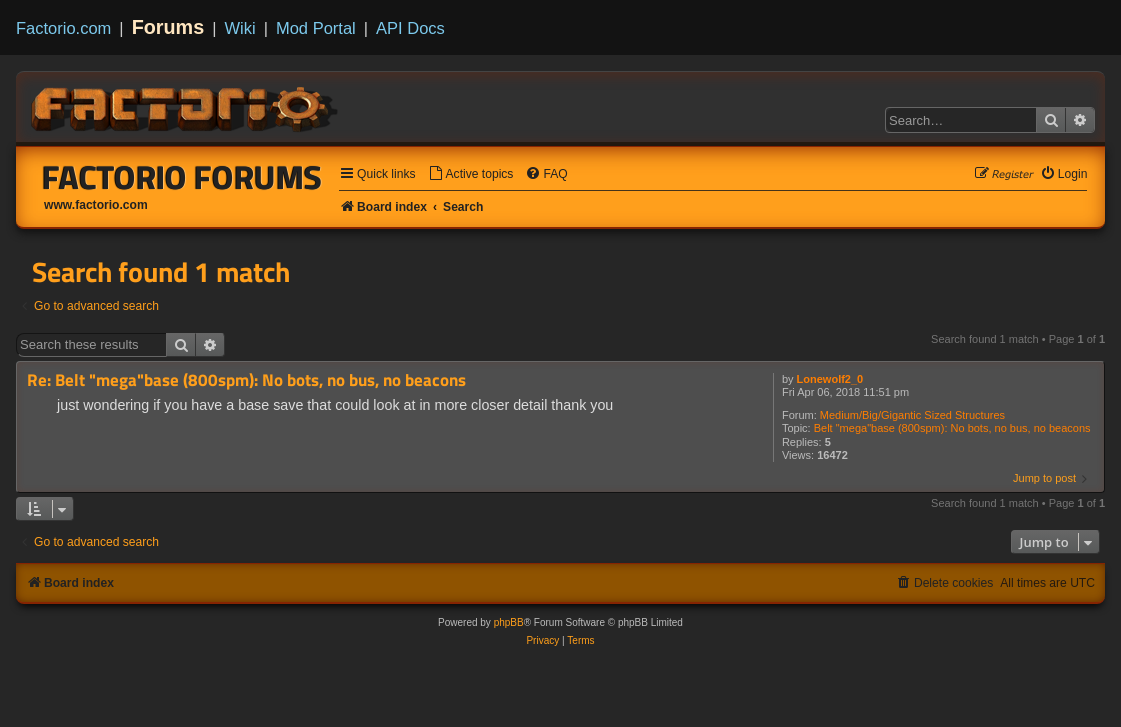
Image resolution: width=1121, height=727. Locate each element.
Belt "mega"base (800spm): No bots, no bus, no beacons (952, 428)
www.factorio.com (96, 205)
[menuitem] (471, 174)
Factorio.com (63, 28)
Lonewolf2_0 (830, 379)
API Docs (410, 28)
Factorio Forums (182, 177)
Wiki (240, 28)
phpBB (509, 622)
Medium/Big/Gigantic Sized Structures (912, 415)
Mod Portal (316, 28)
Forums (168, 27)
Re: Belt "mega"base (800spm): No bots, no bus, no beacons (246, 380)
